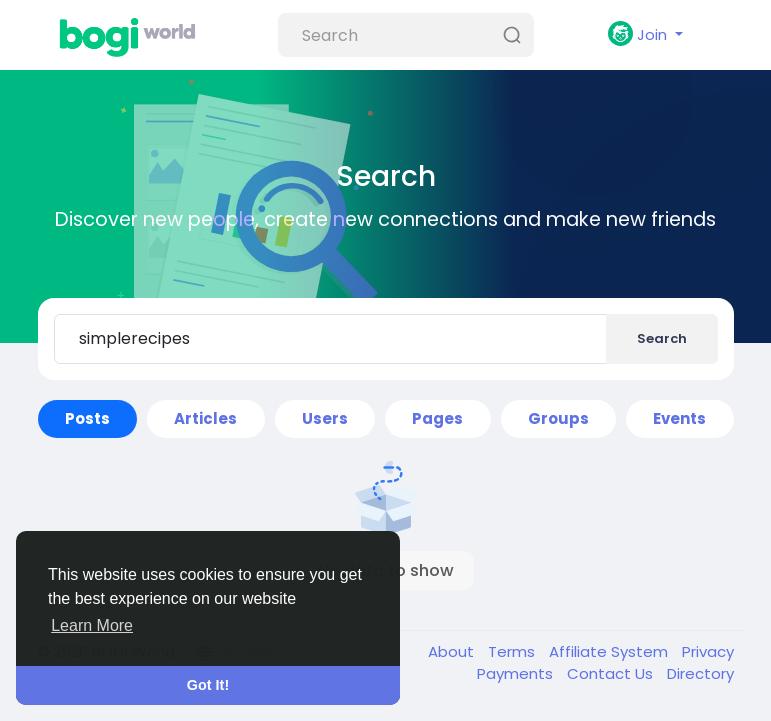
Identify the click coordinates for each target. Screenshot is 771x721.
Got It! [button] (208, 685)
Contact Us (612, 673)
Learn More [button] (92, 625)
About (453, 651)
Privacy (708, 651)
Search (662, 338)
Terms (513, 651)
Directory (700, 673)
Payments (517, 673)
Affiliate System (610, 651)
